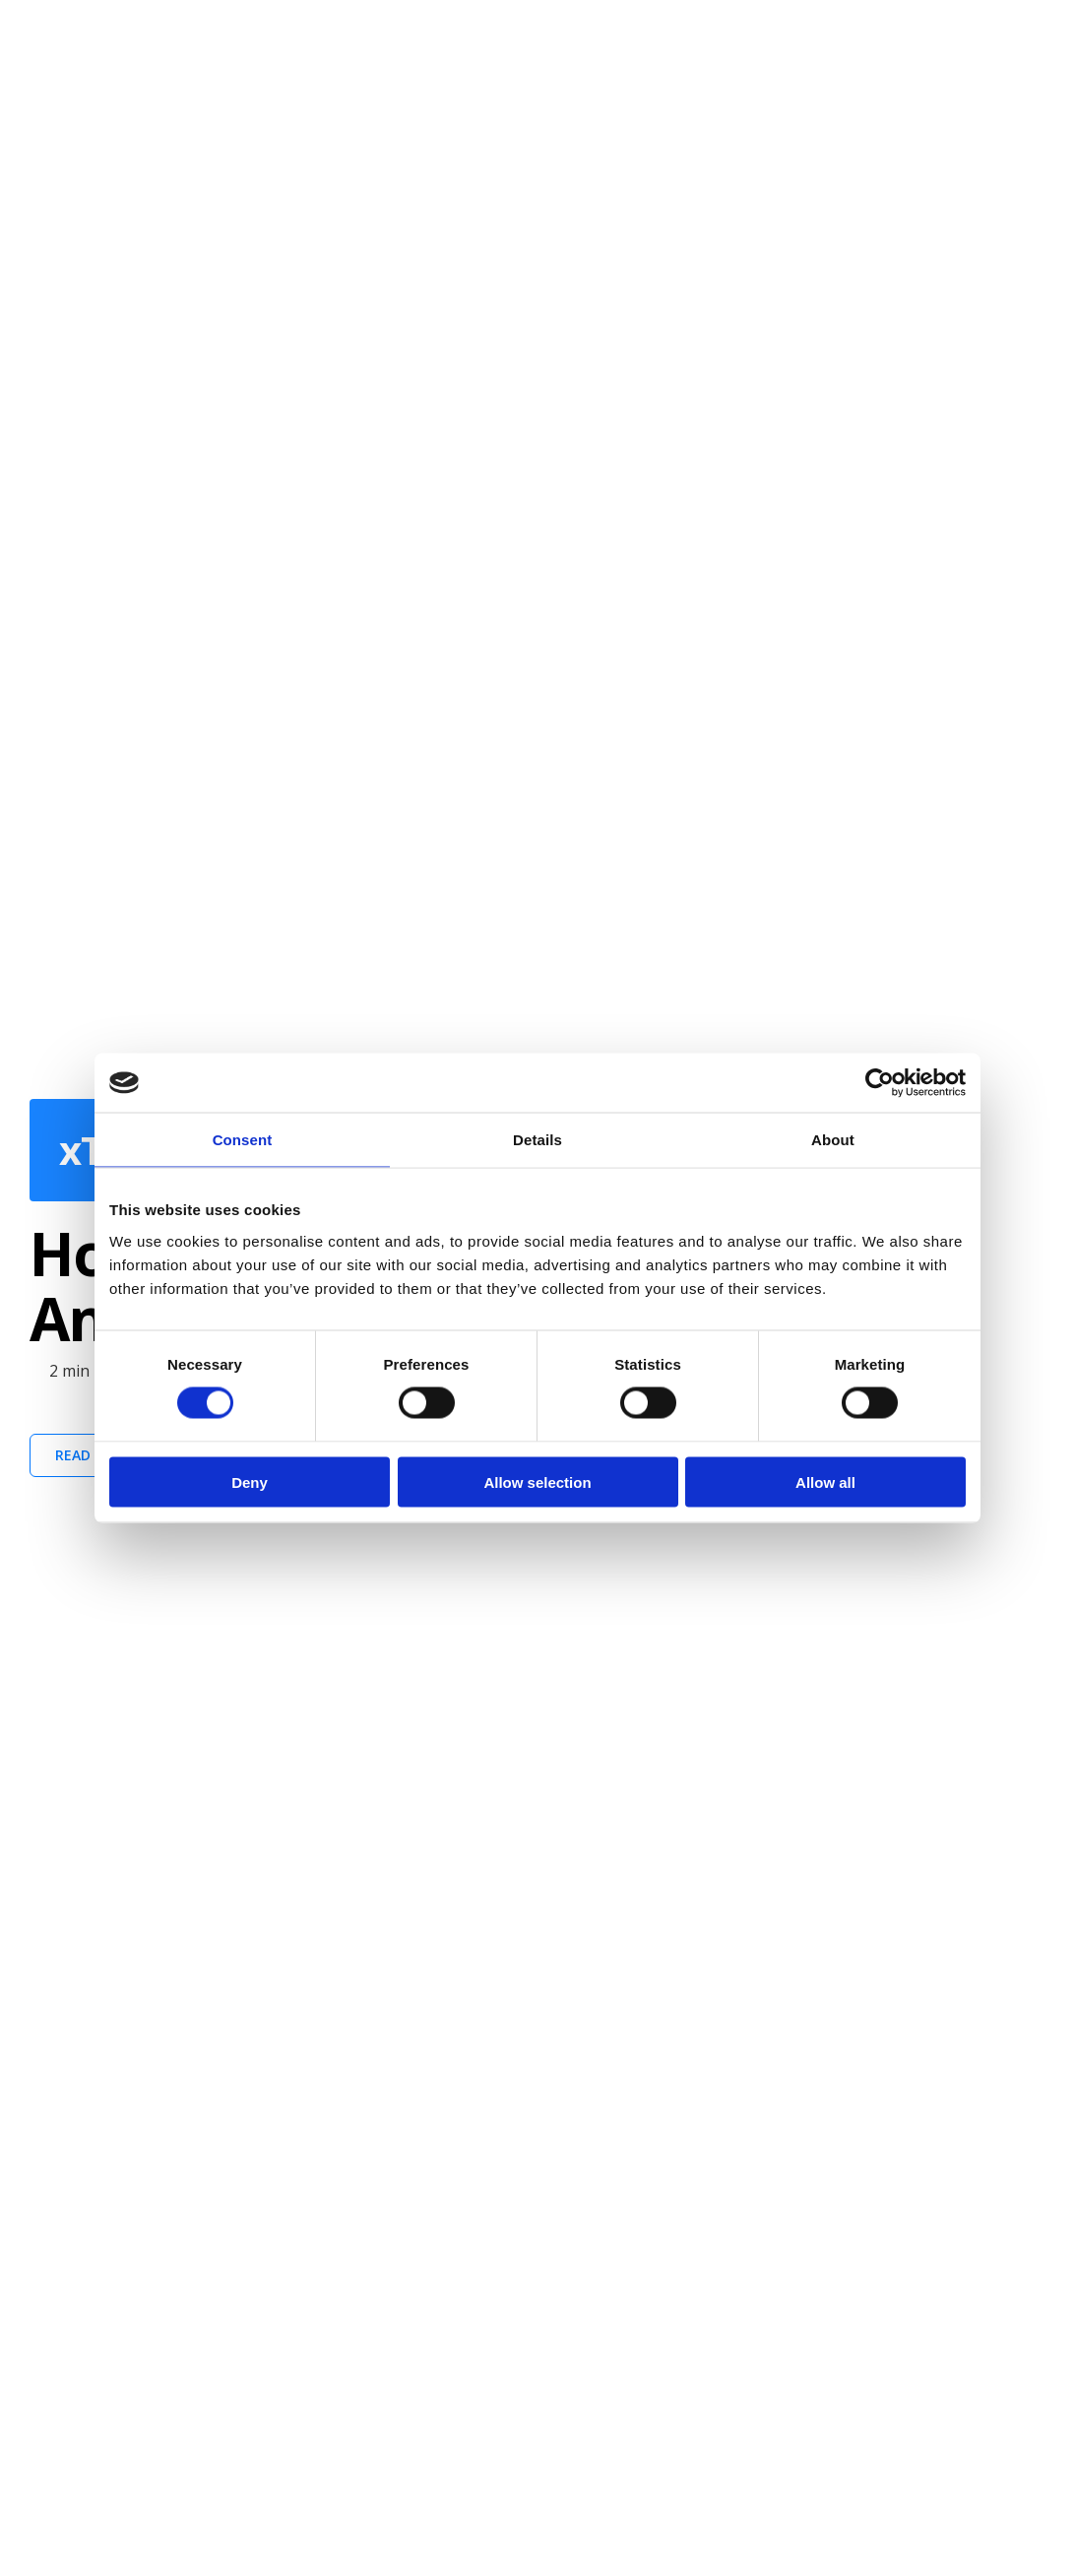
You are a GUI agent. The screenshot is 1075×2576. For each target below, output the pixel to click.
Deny (249, 1481)
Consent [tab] (243, 1139)
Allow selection (537, 1481)
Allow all (825, 1481)
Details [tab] (537, 1139)
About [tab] (832, 1139)
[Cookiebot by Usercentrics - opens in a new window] (879, 1083)
